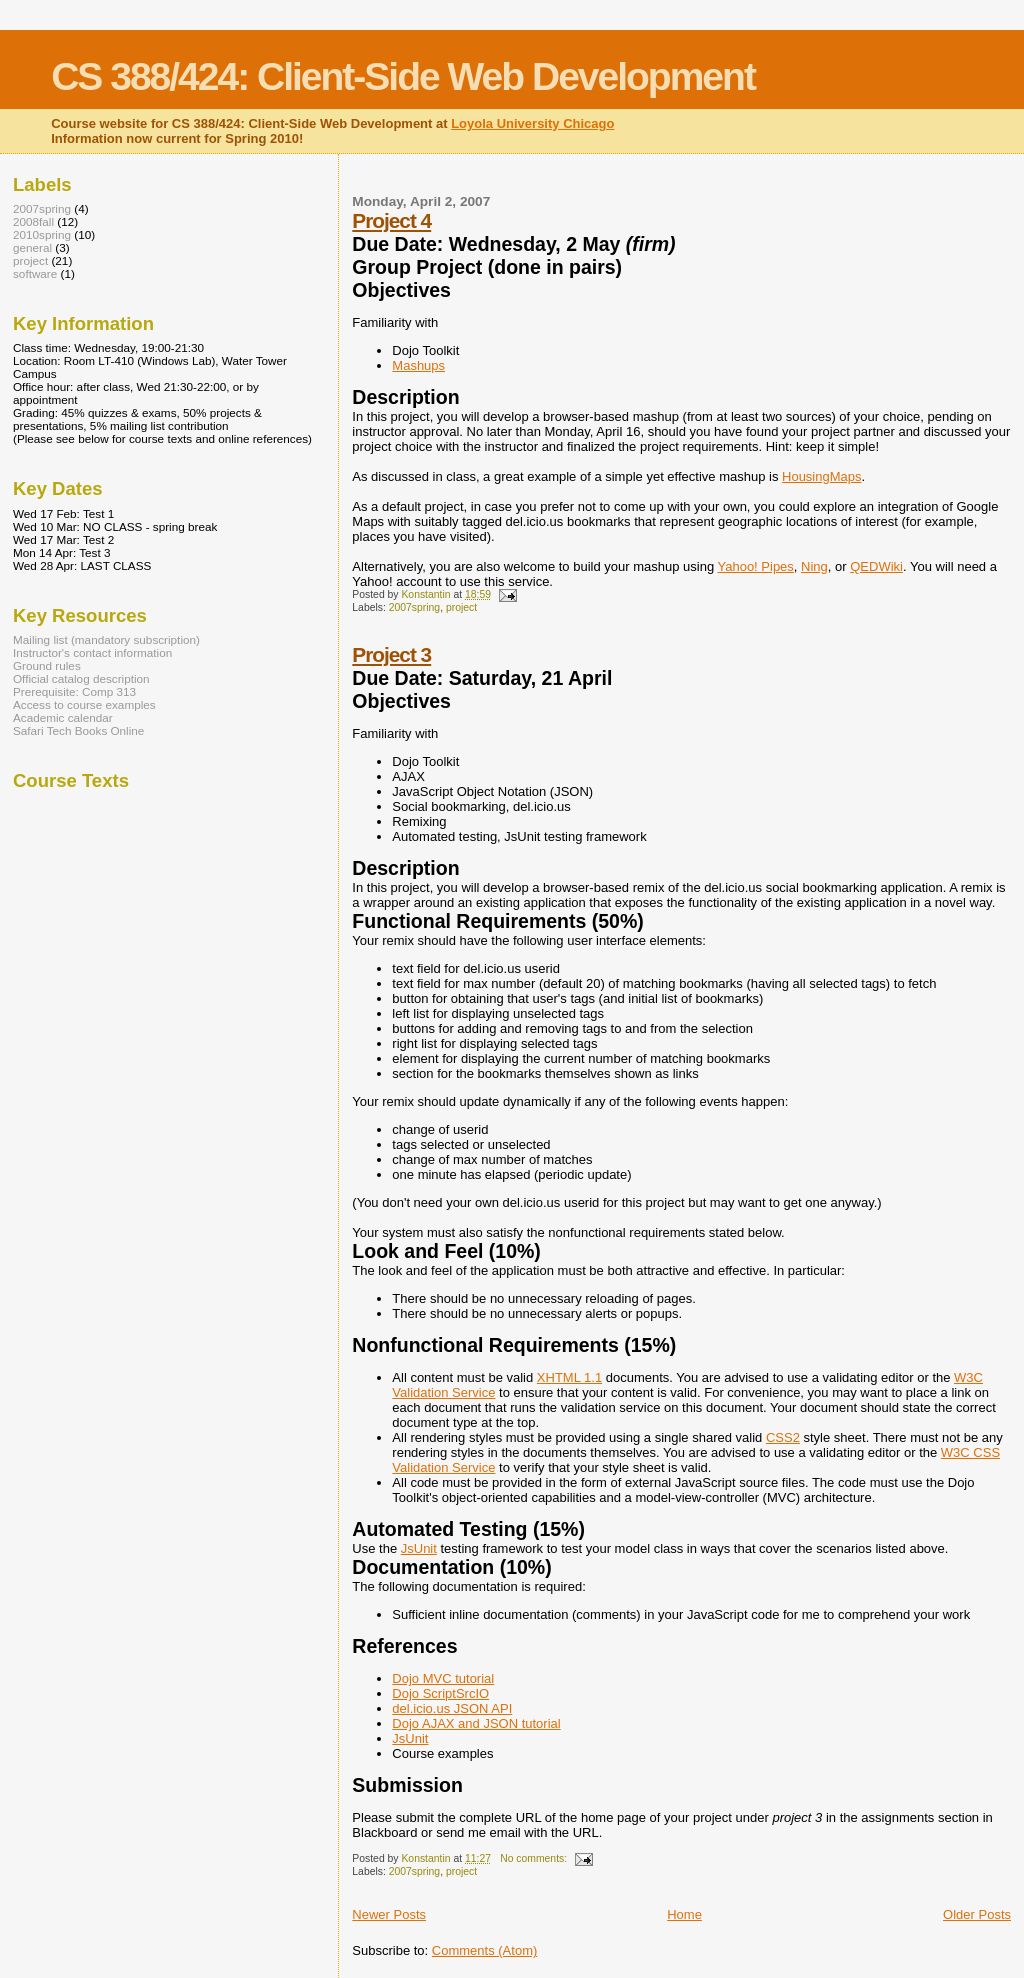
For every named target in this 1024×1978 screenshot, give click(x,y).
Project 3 (391, 654)
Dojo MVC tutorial (443, 1678)
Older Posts (977, 1914)
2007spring (414, 607)
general (32, 247)
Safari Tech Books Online (78, 730)
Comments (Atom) (484, 1950)
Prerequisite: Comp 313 (74, 691)
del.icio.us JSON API (452, 1708)
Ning (814, 566)
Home (684, 1914)
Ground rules (47, 665)
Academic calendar (63, 717)
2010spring (42, 234)
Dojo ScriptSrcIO (440, 1693)
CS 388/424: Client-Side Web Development (403, 76)
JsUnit (419, 1548)
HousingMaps (822, 476)
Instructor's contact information (92, 652)
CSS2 (783, 1437)
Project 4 (391, 220)
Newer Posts (389, 1914)
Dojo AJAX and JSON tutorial (476, 1723)
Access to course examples (84, 704)
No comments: (535, 1858)
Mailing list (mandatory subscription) (106, 639)
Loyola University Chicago (532, 123)
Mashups (418, 365)
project (461, 607)
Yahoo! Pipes (755, 566)
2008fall (33, 221)
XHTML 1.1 (569, 1377)
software (35, 273)
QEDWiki (876, 566)
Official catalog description (81, 678)
